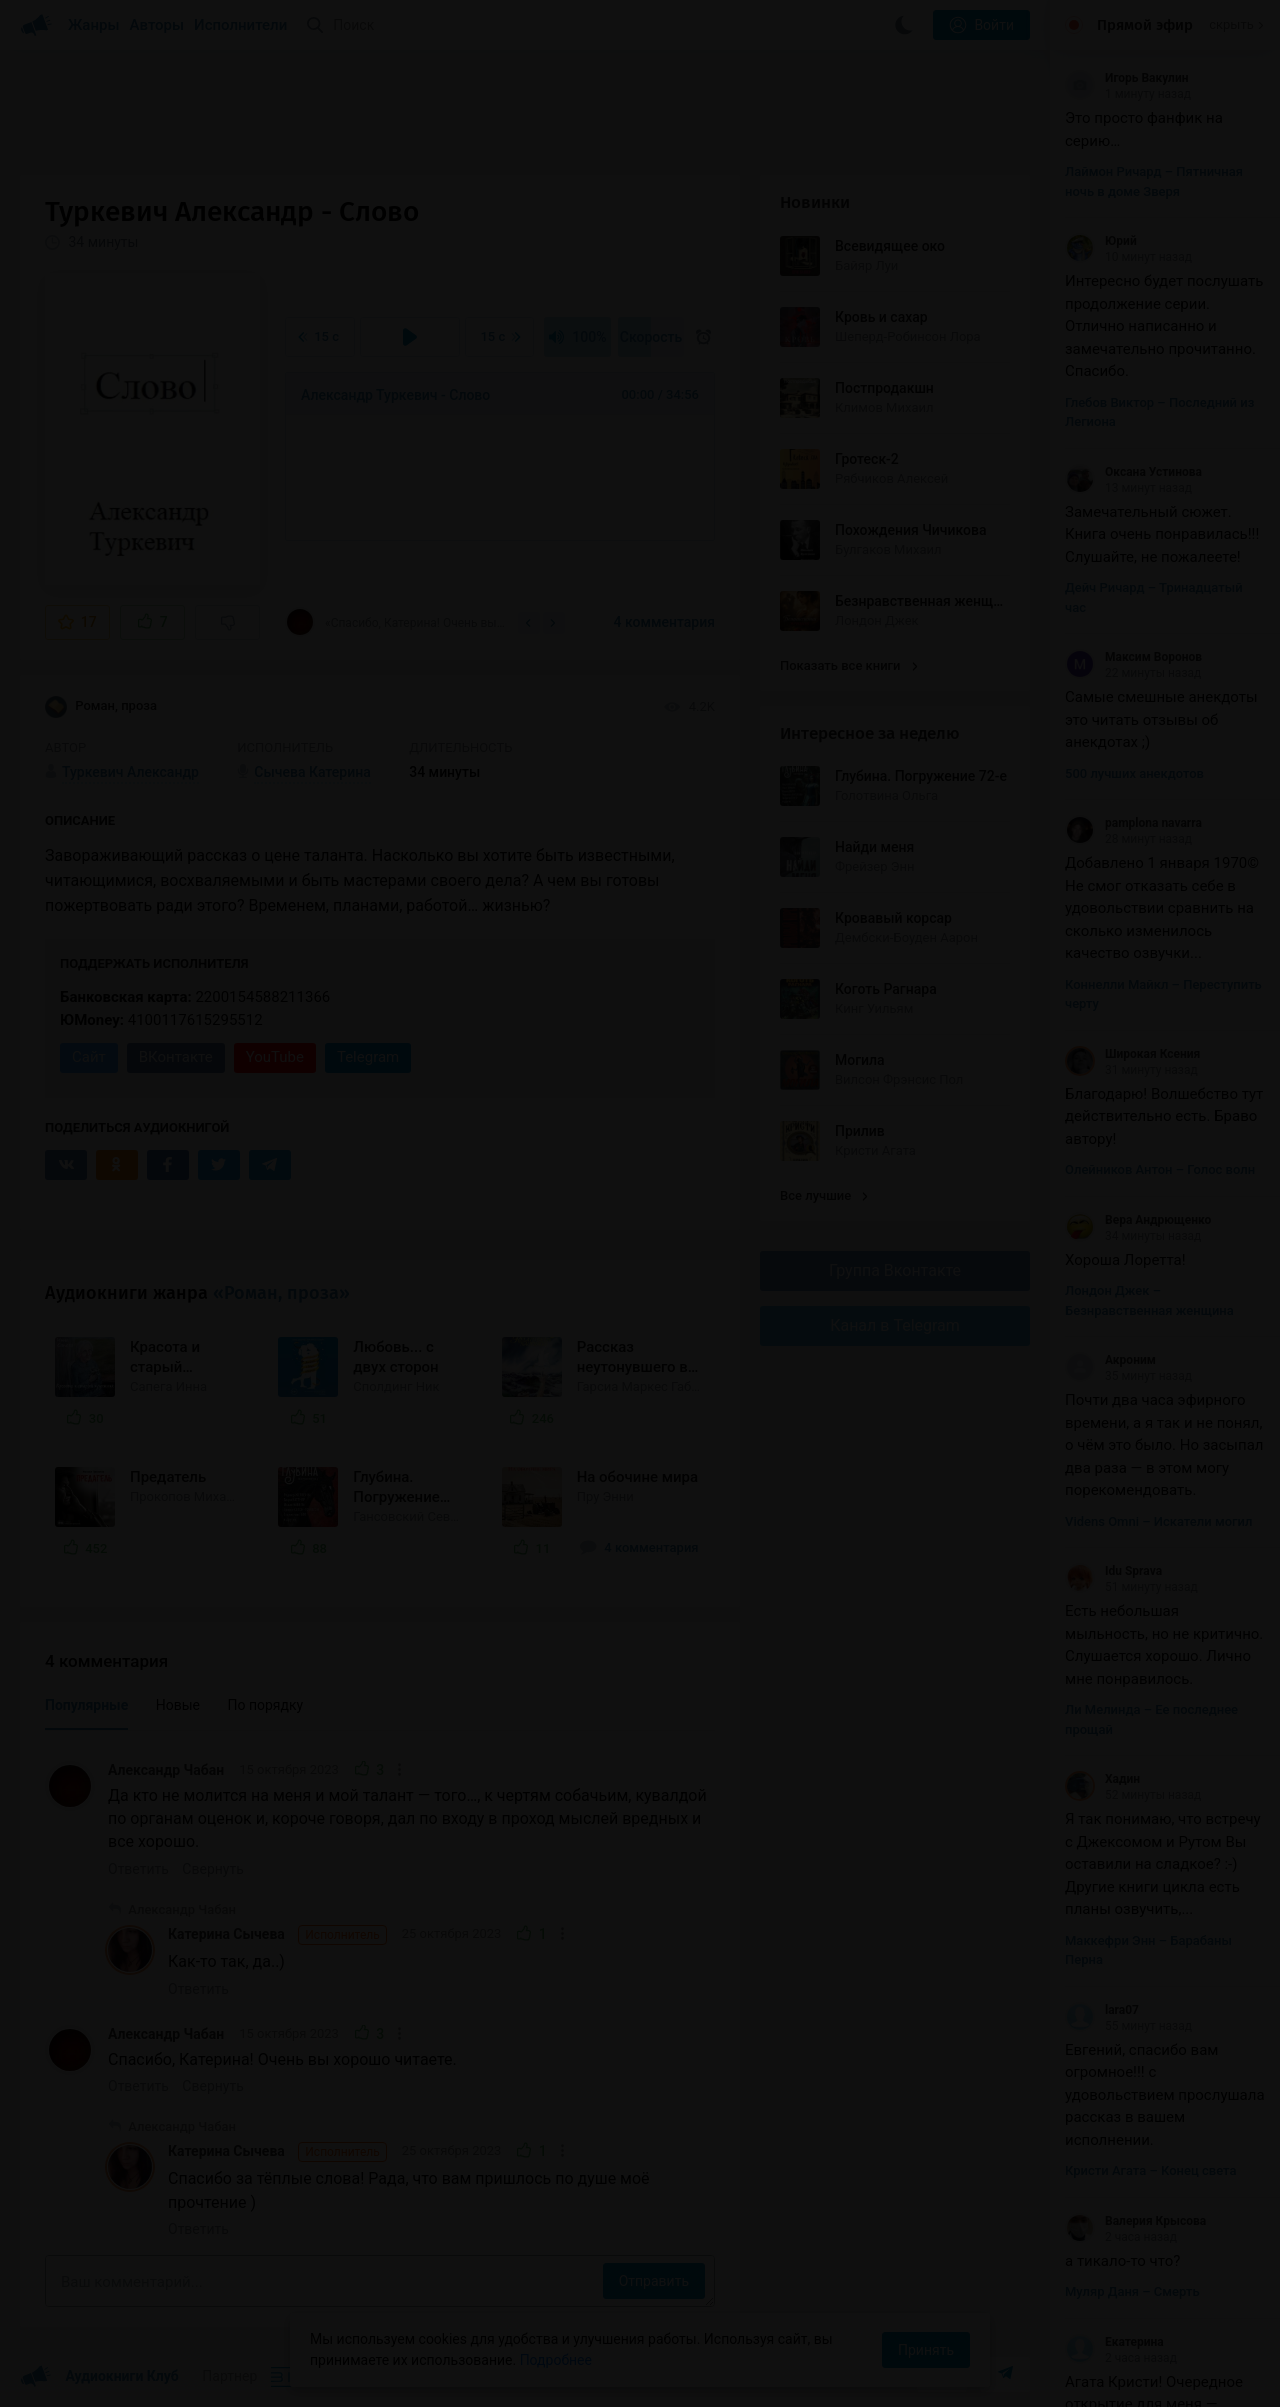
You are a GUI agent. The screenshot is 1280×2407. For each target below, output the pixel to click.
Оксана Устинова (1133, 472)
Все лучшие (824, 1195)
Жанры (94, 25)
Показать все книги (848, 665)
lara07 (1102, 2010)
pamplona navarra (1133, 823)
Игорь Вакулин (1126, 78)
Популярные (86, 1705)
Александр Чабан (166, 1770)
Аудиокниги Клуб (99, 2377)
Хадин (1102, 1779)
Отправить (654, 2281)
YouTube (275, 1057)
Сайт (89, 1057)
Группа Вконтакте (895, 1270)
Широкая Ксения (1132, 1054)
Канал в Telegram (895, 1325)
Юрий (1101, 241)
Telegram (368, 1057)
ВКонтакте (176, 1057)
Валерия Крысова (1135, 2221)
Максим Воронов (1133, 657)
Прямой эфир (1145, 25)
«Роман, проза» (281, 1293)
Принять (926, 2350)
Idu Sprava (1113, 1571)
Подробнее (556, 2360)
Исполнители (240, 25)
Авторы (157, 25)
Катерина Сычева (277, 1935)
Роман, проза (101, 707)
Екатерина (1114, 2342)
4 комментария (664, 622)
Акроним (1110, 1360)
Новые (178, 1705)
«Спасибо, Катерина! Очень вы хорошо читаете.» (395, 622)
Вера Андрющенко (1138, 1220)
